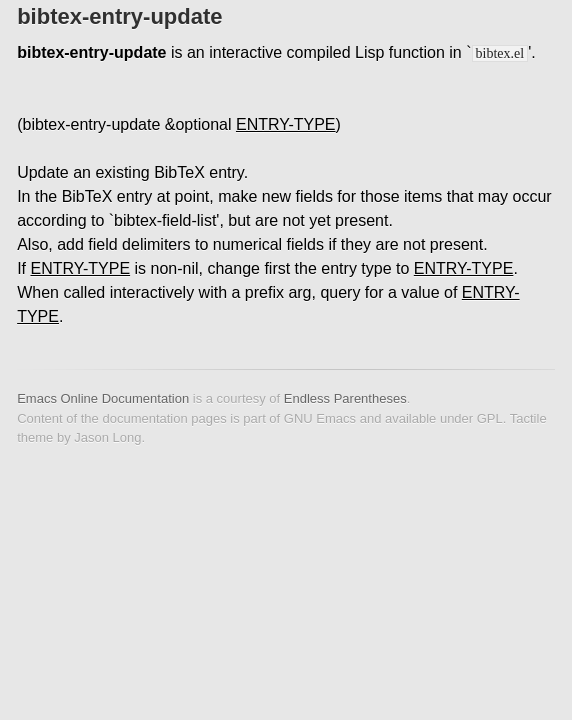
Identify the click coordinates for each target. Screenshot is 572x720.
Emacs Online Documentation (103, 398)
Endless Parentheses (345, 398)
